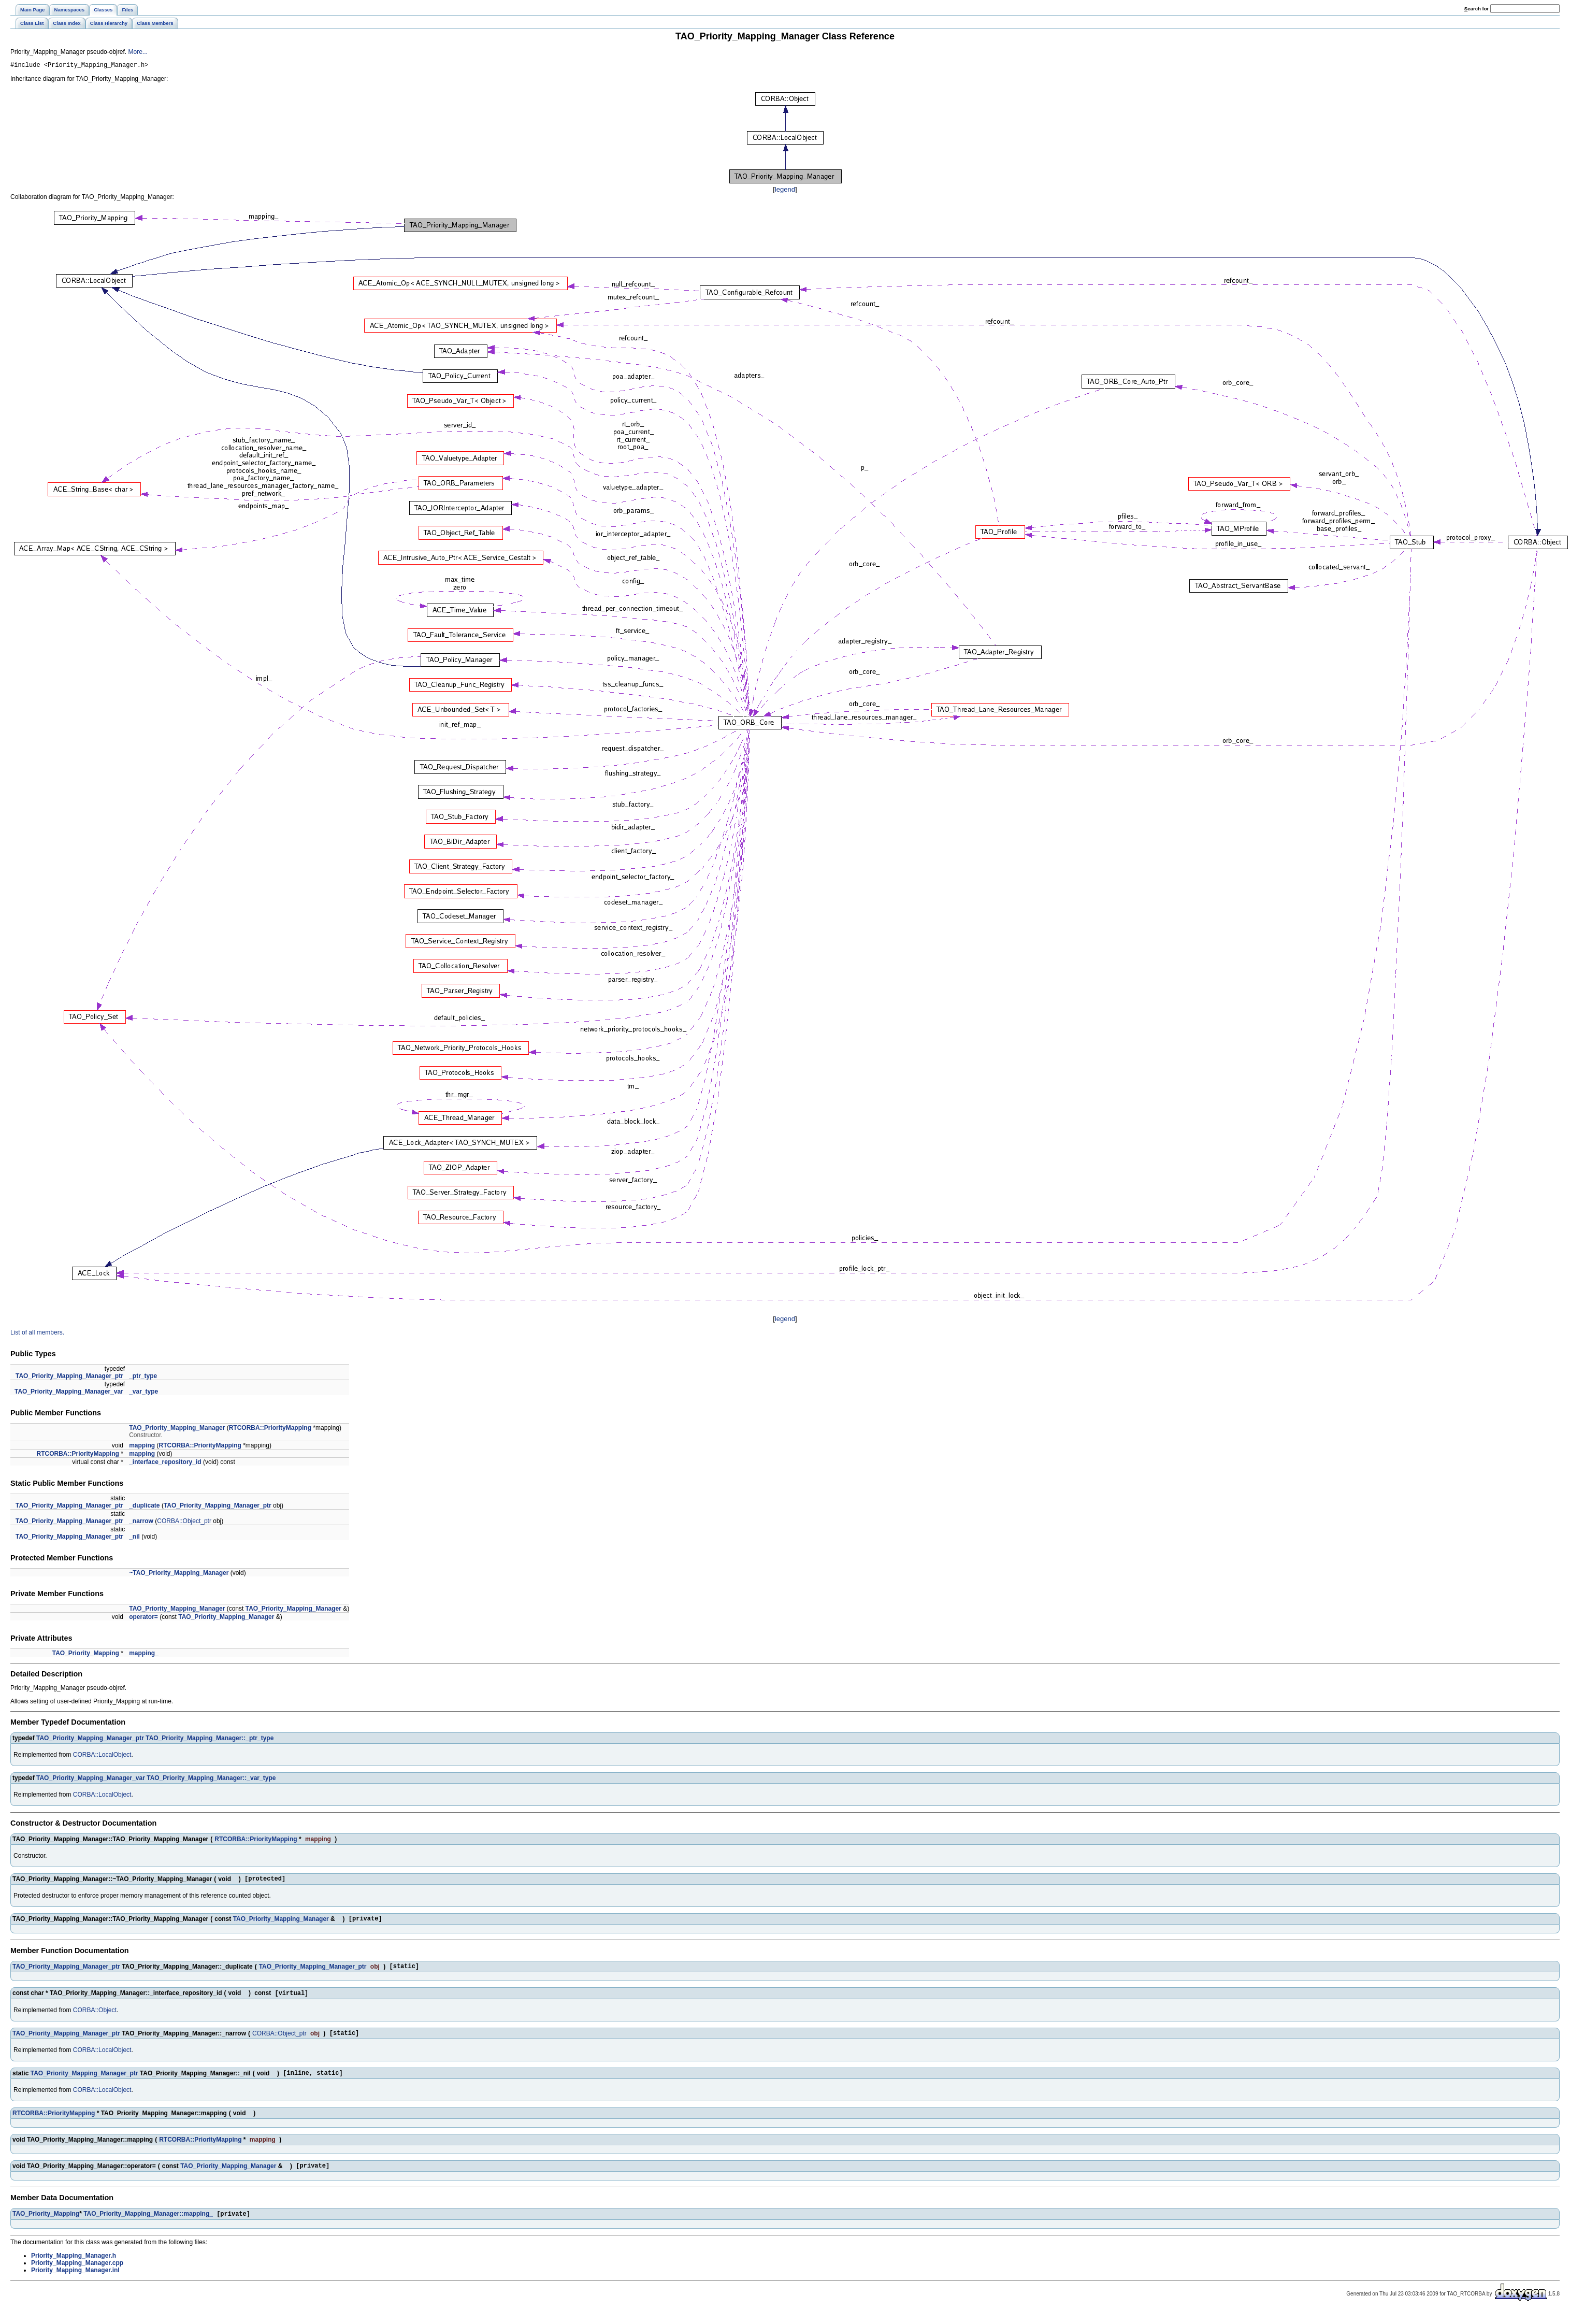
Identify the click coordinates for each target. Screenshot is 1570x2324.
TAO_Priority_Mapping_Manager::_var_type (211, 1779)
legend (785, 191)
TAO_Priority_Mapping (85, 1654)
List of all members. (37, 1334)
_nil (134, 1538)
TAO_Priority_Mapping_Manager (177, 1429)
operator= (143, 1618)
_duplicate (144, 1507)
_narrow (141, 1522)
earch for (1476, 8)
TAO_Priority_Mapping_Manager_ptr (69, 1377)
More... (137, 51)
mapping (142, 1447)
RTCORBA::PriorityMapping (270, 1429)
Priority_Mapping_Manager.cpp (77, 2275)
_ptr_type (143, 1377)
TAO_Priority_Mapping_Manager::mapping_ (148, 2226)
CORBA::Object (95, 2017)
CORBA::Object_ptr (184, 1522)
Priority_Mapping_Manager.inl (75, 2283)
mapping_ (144, 1654)
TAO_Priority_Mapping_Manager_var (69, 1393)
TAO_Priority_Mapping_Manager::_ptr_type (209, 1739)
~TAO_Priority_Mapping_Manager (178, 1574)
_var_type (143, 1393)
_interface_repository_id (165, 1463)
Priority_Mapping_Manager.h (73, 2268)
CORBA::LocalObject (102, 1756)
